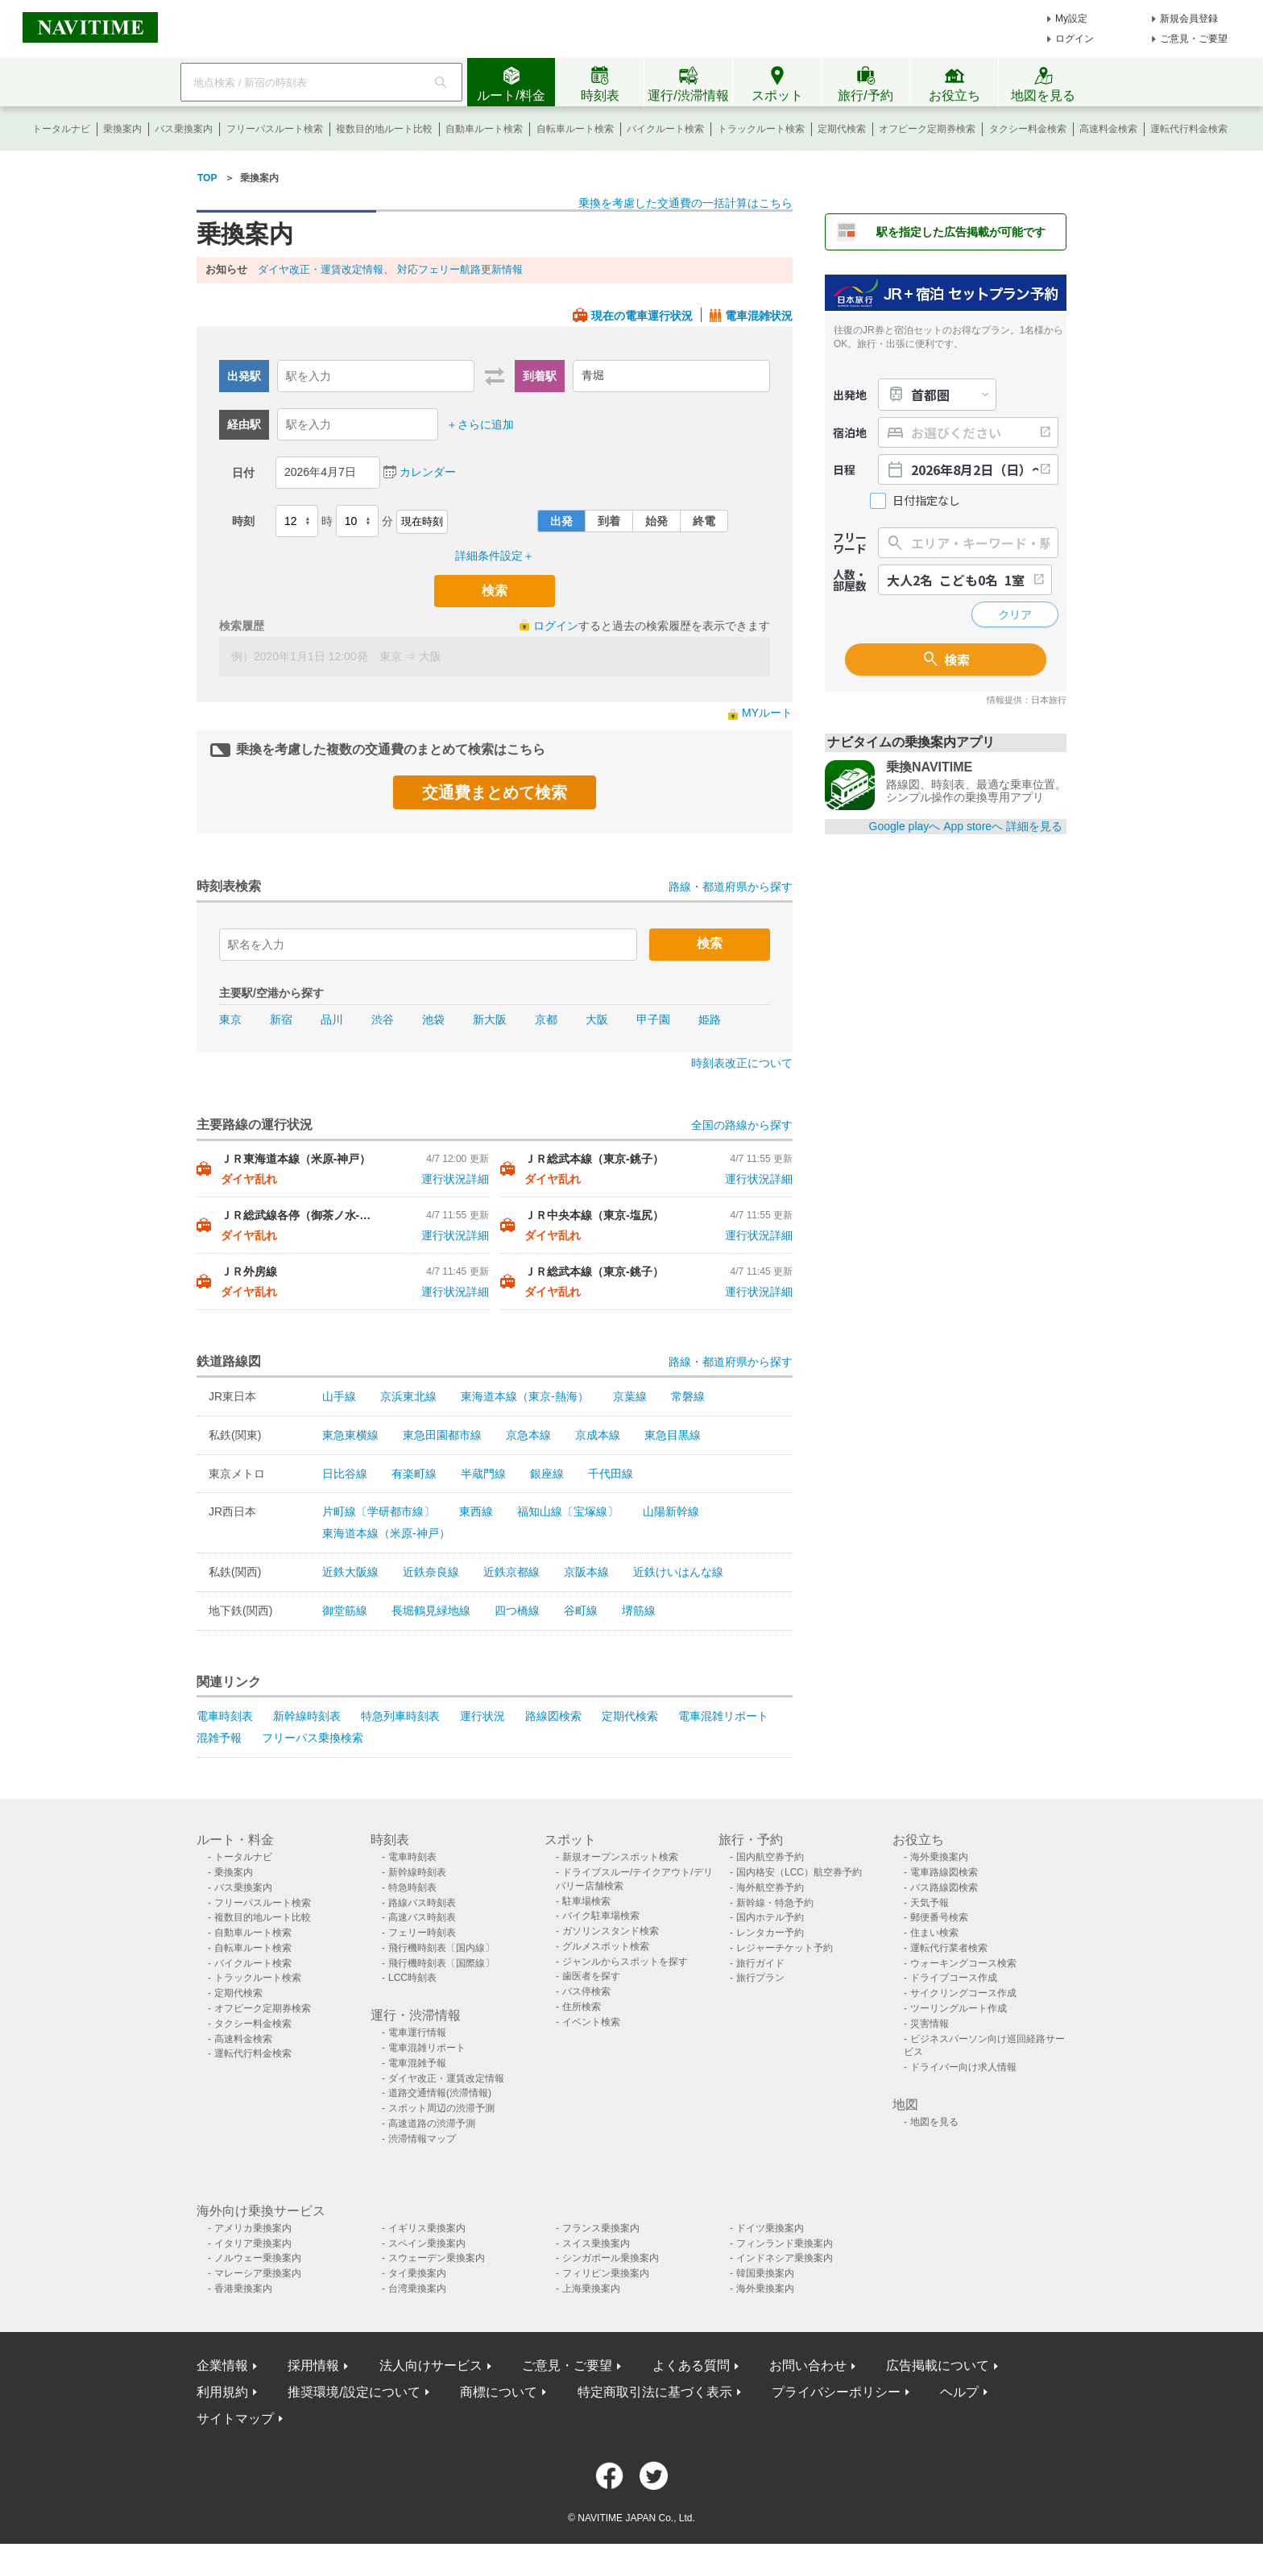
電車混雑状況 (759, 315)
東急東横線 (350, 1435)
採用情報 (313, 2365)
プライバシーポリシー (836, 2392)
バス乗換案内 (184, 128)
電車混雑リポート (723, 1716)
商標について (498, 2392)
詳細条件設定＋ (494, 555)
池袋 (433, 1019)
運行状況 (482, 1716)
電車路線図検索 (944, 1872)
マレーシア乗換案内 (257, 2273)
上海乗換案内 (591, 2288)
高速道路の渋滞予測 (431, 2123)
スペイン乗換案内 (427, 2243)
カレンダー (428, 471)
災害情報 (929, 2023)
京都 (546, 1019)
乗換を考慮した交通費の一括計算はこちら (685, 202)
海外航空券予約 (770, 1887)
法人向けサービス (430, 2365)
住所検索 (581, 2006)
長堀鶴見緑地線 (430, 1610)
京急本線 (528, 1435)
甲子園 (653, 1019)
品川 (332, 1019)
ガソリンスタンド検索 (610, 1931)
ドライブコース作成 (953, 1977)
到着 (609, 521)
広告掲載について (937, 2365)
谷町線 (581, 1610)
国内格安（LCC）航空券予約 (799, 1872)
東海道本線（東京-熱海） (525, 1396)
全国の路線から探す (742, 1124)
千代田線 (610, 1473)
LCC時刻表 (412, 1977)
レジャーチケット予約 (784, 1948)
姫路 (709, 1019)
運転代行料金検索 (1189, 128)
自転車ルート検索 (575, 128)
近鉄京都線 (511, 1571)
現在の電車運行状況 (642, 315)
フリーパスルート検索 (274, 128)
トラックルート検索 (761, 128)
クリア (1015, 614)
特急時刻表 (412, 1887)
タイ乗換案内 (417, 2273)
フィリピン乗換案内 (605, 2273)
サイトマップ (235, 2418)
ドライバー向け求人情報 (963, 2067)
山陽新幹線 (671, 1511)
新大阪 (490, 1019)
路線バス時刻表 (422, 1902)
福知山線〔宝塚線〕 (568, 1511)
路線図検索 (553, 1716)
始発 (656, 521)
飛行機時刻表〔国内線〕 (441, 1948)
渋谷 (382, 1019)
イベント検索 (591, 2022)
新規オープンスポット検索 (620, 1857)
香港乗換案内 (243, 2288)
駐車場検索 (586, 1901)
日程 (844, 469)
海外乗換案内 (939, 1857)
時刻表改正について (742, 1062)
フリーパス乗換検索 (312, 1737)
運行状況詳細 (455, 1178)
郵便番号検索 (939, 1917)
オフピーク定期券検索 (927, 128)
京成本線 (597, 1435)
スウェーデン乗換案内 (436, 2258)
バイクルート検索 (665, 128)
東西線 (476, 1511)
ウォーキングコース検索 (963, 1963)
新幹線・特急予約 (775, 1902)
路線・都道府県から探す (731, 886)
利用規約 (222, 2392)
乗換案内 (122, 128)
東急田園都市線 (442, 1435)
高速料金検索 (1108, 128)
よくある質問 (691, 2365)
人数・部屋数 (850, 580)
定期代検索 (842, 128)
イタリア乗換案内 (253, 2243)
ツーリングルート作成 (958, 2008)
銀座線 (547, 1473)
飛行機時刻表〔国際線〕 (441, 1963)
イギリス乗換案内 (427, 2228)
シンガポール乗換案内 (610, 2258)
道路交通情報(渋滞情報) (439, 2092)
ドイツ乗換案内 (770, 2228)
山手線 (339, 1396)
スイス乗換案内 (596, 2243)
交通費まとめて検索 (494, 792)
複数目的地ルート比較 (384, 128)
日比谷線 (344, 1473)
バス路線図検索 (944, 1887)
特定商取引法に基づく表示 (655, 2392)
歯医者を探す (591, 1976)
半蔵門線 (483, 1473)
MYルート (767, 712)
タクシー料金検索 (1027, 128)
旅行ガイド (760, 1963)
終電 (704, 521)
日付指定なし (926, 500)
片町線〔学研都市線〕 (378, 1511)
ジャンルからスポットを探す (625, 1961)
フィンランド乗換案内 (784, 2243)
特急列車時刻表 (400, 1716)
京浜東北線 (408, 1396)
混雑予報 (219, 1737)
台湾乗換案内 (417, 2288)
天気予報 (929, 1902)
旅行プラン (760, 1977)
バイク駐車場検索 (601, 1915)
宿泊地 (850, 432)
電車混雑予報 (417, 2063)
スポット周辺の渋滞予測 (441, 2108)
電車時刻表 (225, 1716)
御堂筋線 (344, 1610)
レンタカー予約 (770, 1932)
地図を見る (934, 2121)
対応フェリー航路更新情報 (460, 269)
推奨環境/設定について (354, 2392)
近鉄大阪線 (350, 1571)
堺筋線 (639, 1610)
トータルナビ (61, 128)
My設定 (1071, 18)
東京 (230, 1019)
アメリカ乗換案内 (253, 2228)
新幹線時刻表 (307, 1716)
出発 (561, 521)
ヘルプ (959, 2392)
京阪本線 (586, 1571)
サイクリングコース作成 (963, 1993)
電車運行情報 (417, 2032)
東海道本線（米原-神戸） (386, 1533)
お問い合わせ (808, 2365)
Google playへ (905, 826)
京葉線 (630, 1396)
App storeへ (973, 826)
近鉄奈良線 (431, 1571)
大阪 (597, 1019)
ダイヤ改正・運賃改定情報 (320, 269)
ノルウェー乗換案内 (257, 2258)
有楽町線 (414, 1473)
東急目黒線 (672, 1435)
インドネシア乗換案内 (784, 2258)
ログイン (1074, 38)
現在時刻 (422, 521)
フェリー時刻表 (422, 1932)
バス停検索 (586, 1991)
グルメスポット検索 (605, 1946)
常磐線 (688, 1396)
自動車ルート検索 (484, 128)
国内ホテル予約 (770, 1917)
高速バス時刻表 (422, 1917)
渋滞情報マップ (422, 2138)
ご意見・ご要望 (1194, 38)
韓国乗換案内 (765, 2273)
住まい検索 (934, 1932)
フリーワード (850, 542)
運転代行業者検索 (949, 1948)
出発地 (850, 394)
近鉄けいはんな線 (678, 1571)
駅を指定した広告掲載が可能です (961, 231)
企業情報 (222, 2365)
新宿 (281, 1019)
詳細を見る (1034, 826)
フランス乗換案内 (601, 2228)
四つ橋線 (517, 1610)
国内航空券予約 (770, 1857)
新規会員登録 (1189, 18)
